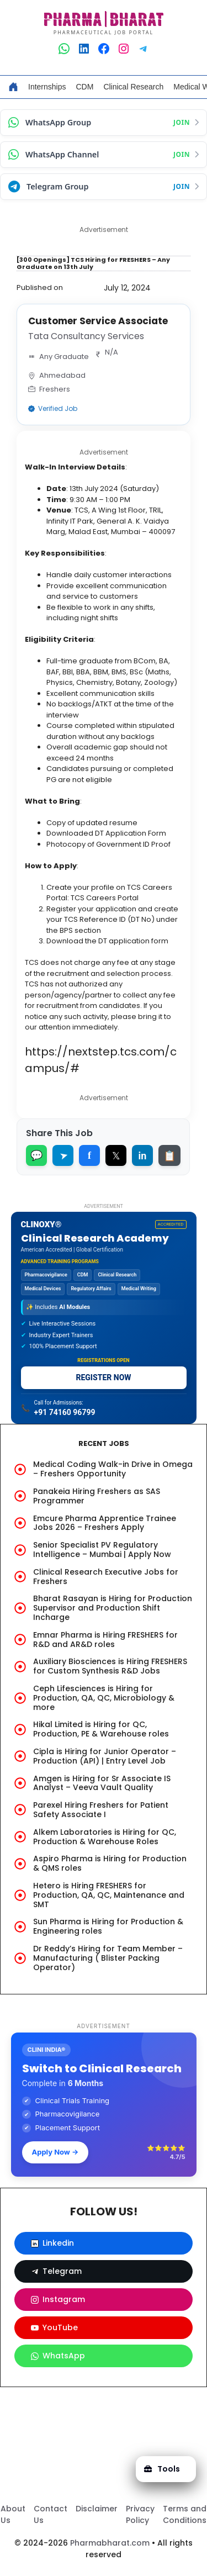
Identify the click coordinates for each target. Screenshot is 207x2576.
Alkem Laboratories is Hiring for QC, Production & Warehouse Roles (104, 1837)
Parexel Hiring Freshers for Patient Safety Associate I (100, 1809)
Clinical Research (133, 86)
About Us (13, 2514)
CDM (84, 86)
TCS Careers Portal (105, 898)
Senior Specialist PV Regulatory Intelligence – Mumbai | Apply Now (102, 1549)
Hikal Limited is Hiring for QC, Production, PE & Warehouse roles (101, 1729)
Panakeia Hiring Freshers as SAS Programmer (96, 1496)
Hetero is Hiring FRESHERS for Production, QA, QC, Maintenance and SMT (108, 1895)
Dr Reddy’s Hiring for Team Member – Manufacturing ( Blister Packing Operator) (108, 1958)
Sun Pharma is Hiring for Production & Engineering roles (108, 1926)
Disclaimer (97, 2508)
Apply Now (55, 2151)
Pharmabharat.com (110, 2542)
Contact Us (50, 2514)
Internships (47, 86)
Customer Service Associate (98, 321)
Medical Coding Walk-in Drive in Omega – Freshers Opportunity (113, 1469)
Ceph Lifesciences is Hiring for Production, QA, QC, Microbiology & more (103, 1698)
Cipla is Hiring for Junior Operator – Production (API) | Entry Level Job (104, 1756)
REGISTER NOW (103, 1377)
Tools (162, 2468)
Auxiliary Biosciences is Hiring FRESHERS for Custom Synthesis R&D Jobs (110, 1666)
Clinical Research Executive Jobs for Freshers (105, 1576)
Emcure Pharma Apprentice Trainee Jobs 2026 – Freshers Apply (104, 1523)
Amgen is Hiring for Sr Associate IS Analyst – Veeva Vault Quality (102, 1783)
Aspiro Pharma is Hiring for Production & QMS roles (110, 1863)
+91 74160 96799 (64, 1412)
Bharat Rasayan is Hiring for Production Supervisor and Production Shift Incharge (112, 1608)
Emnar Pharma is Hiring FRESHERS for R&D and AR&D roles (105, 1639)
